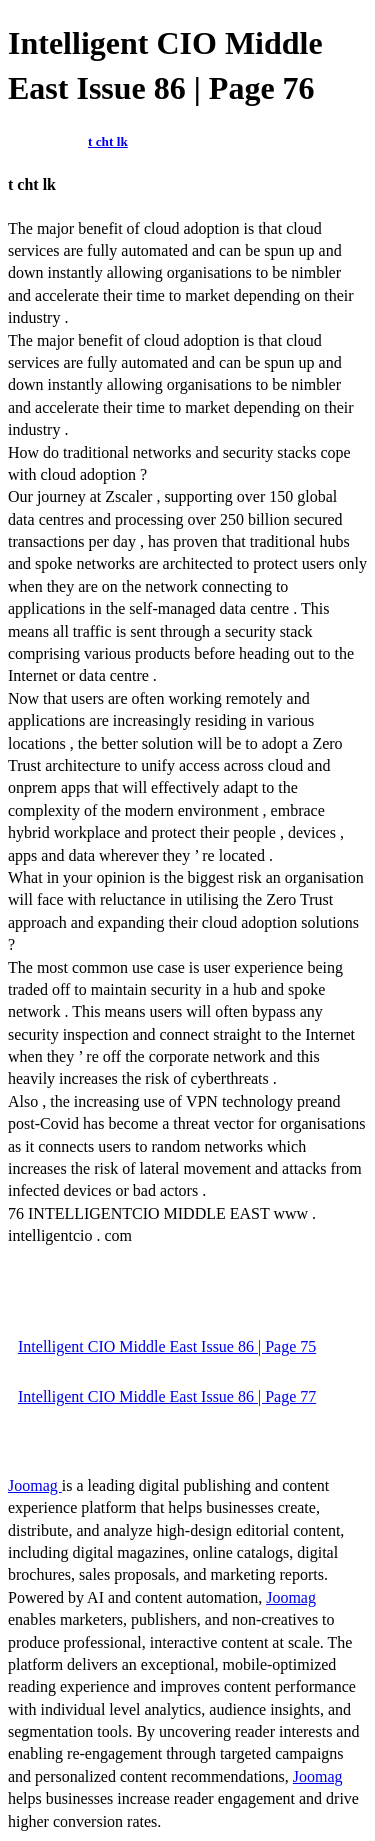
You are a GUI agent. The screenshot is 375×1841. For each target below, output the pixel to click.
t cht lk (108, 141)
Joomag (35, 1485)
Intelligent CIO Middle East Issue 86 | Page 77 (167, 1396)
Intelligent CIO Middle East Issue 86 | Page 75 (167, 1346)
